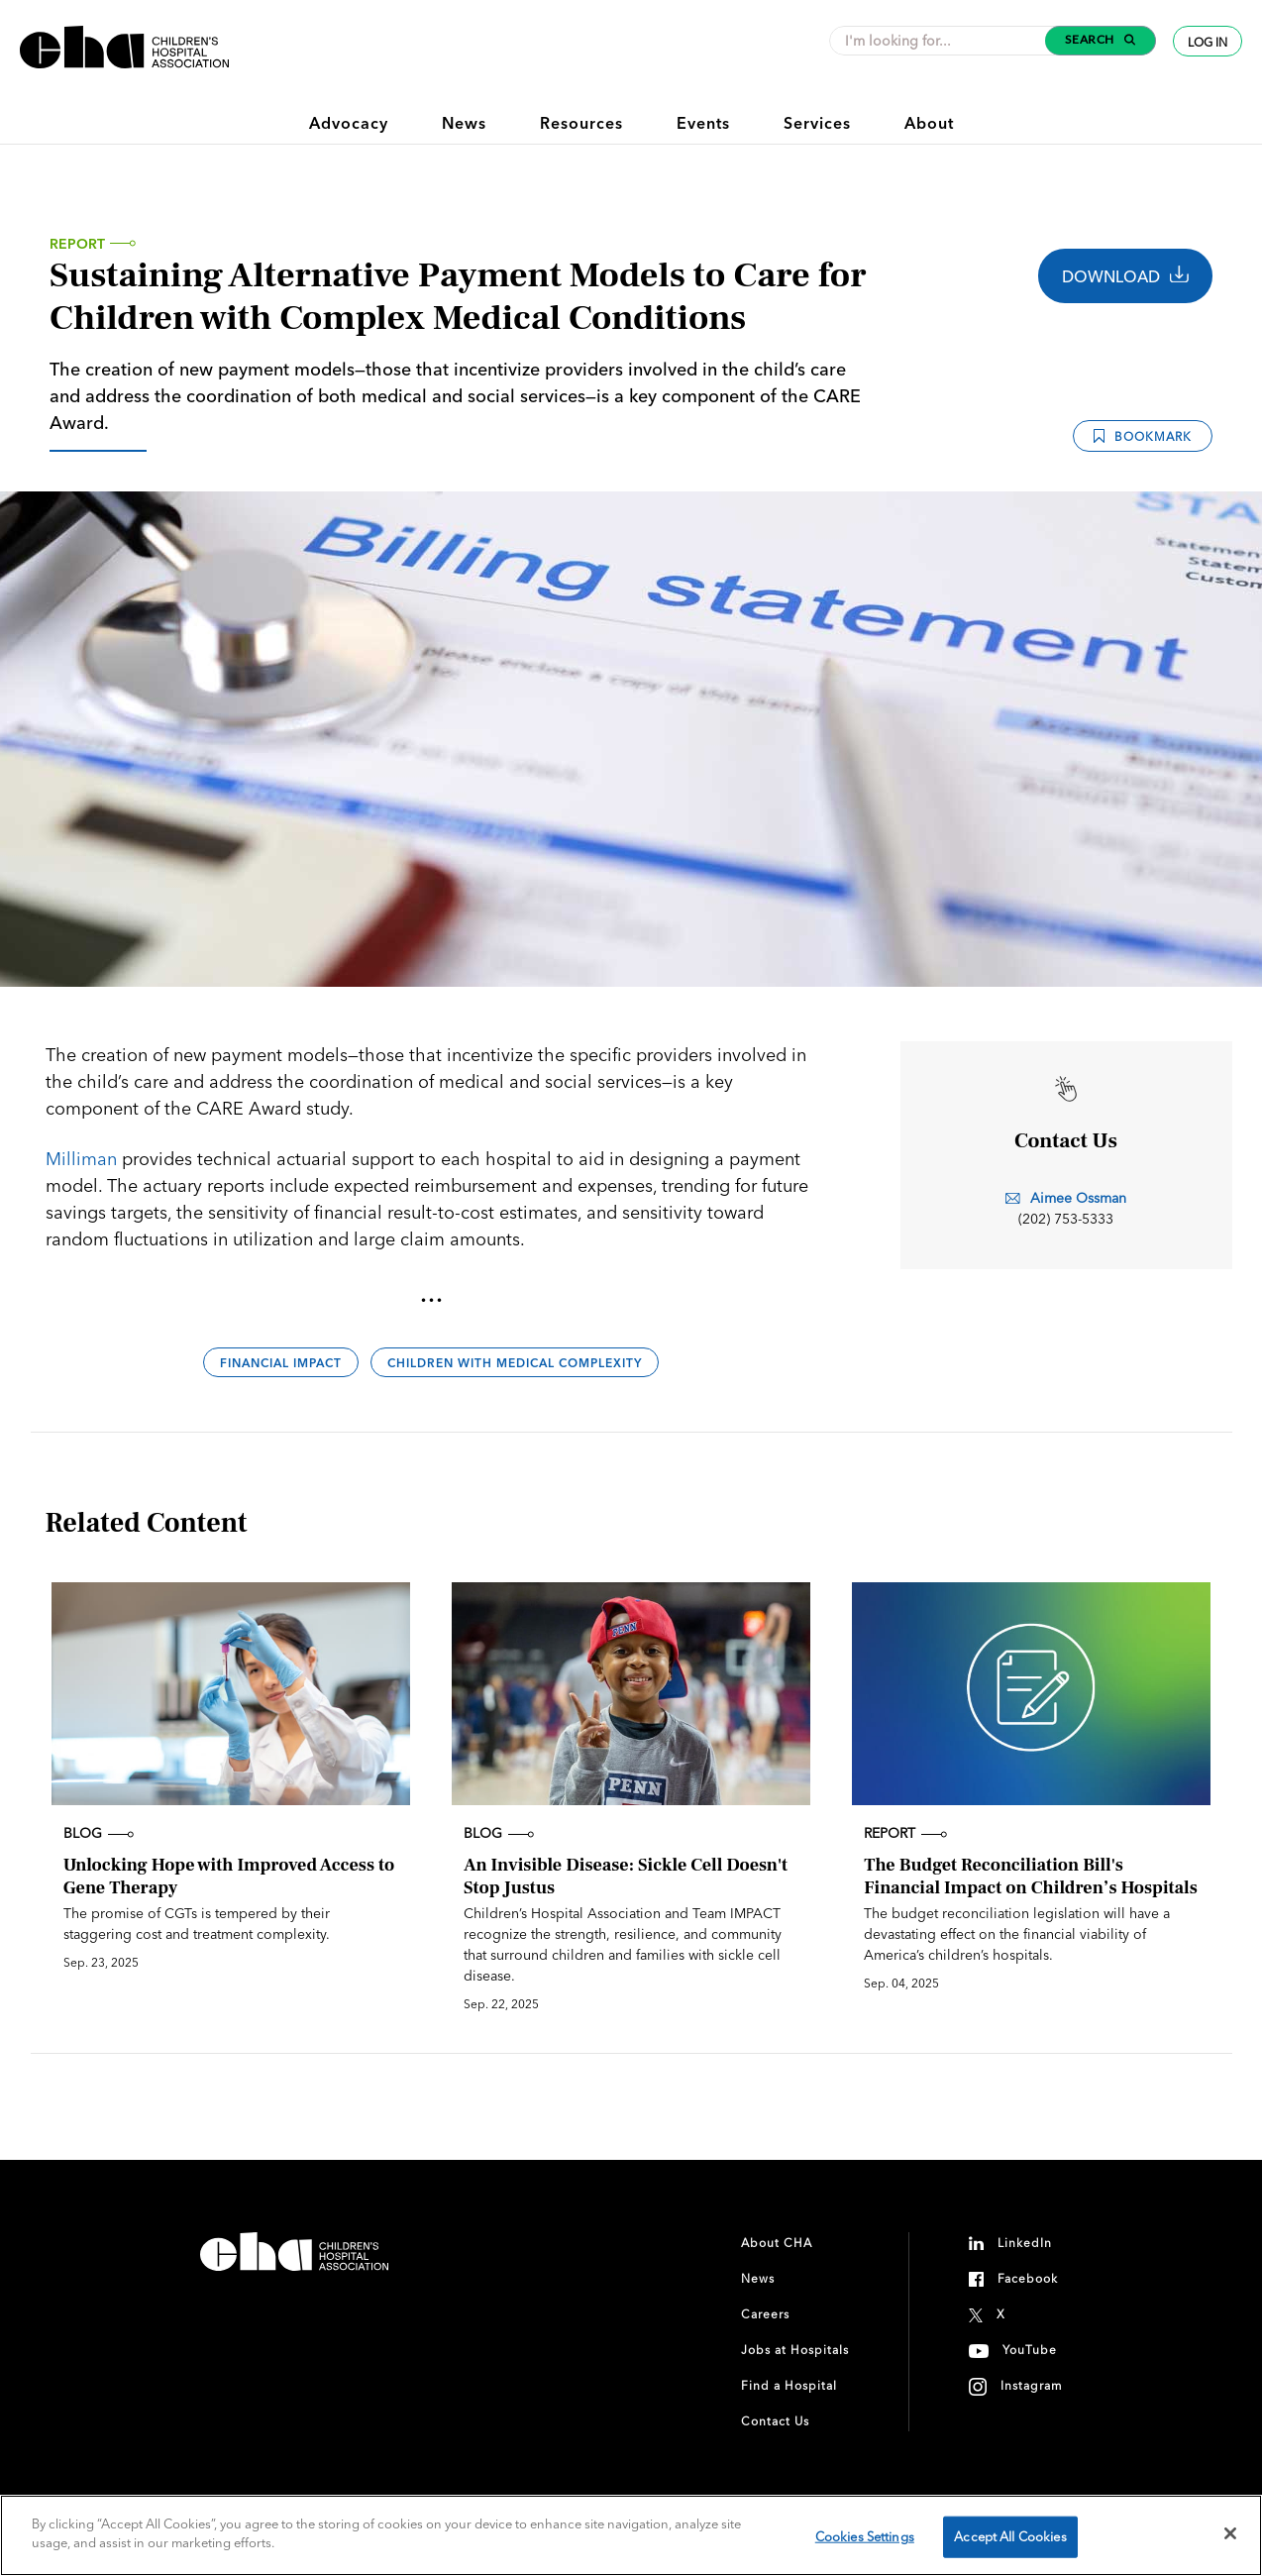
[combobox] (943, 40)
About (929, 123)
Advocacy (348, 123)
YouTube (1029, 2349)
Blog (98, 1833)
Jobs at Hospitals (795, 2349)
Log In (1207, 42)
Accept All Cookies (1010, 2536)
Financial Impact (281, 1362)
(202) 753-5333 (1065, 1219)
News (464, 123)
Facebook (1028, 2278)
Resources (581, 123)
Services (817, 123)
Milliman (81, 1158)
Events (703, 123)
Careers (765, 2314)
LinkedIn (1025, 2242)
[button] (1100, 40)
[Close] (1230, 2533)
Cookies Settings (864, 2536)
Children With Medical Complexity (514, 1362)
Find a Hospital (789, 2385)
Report (77, 244)
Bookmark (1143, 436)
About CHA (776, 2242)
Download (1125, 276)
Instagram (1031, 2385)
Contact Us (775, 2421)
